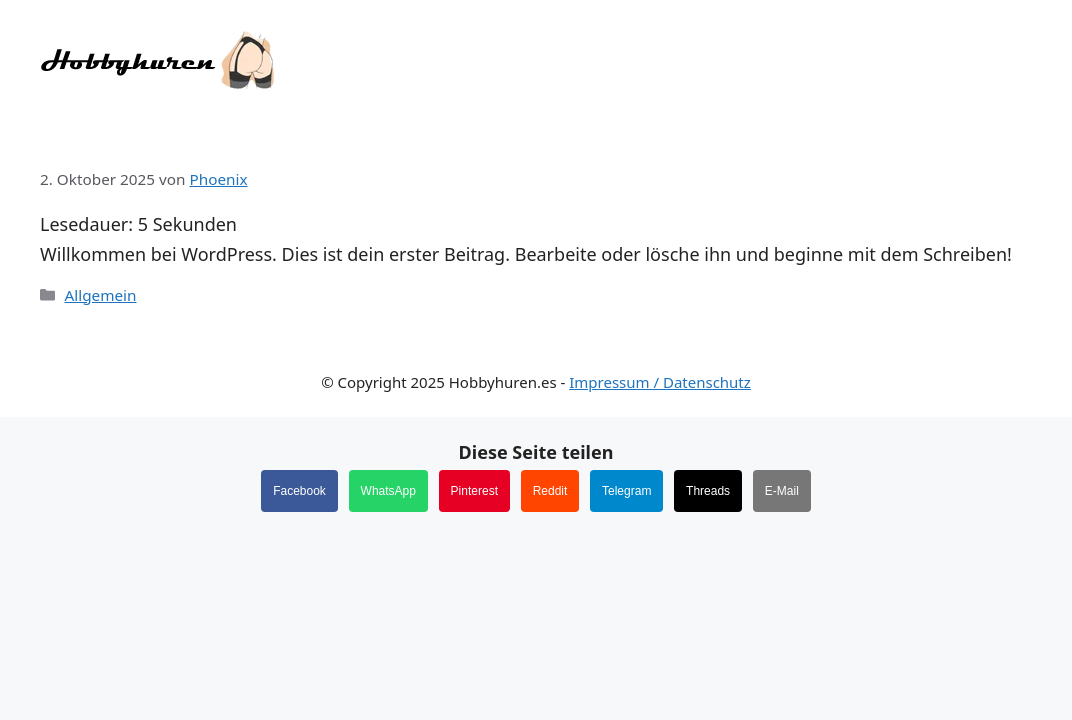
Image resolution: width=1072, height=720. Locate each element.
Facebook (299, 491)
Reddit (550, 491)
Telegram (626, 491)
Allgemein (100, 295)
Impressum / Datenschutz (660, 382)
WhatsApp (388, 491)
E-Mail (782, 491)
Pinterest (474, 491)
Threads (708, 491)
